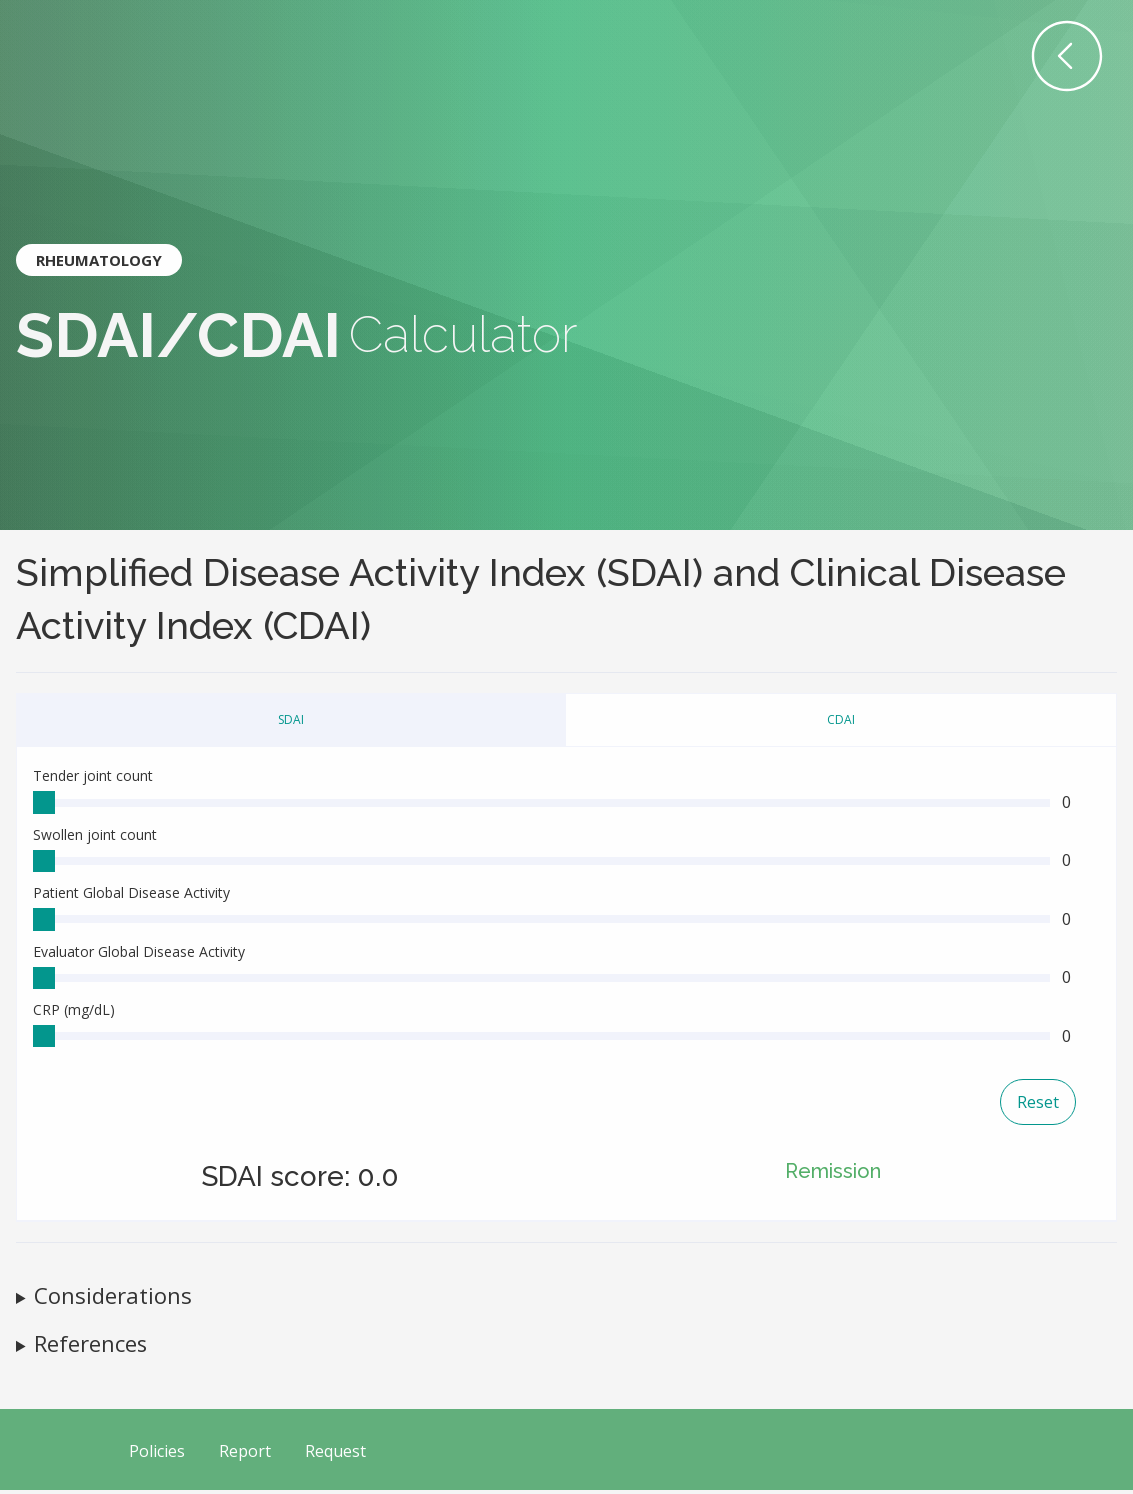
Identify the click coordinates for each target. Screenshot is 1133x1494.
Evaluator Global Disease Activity (139, 954)
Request (335, 1456)
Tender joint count (93, 775)
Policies (157, 1456)
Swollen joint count (95, 835)
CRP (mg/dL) (74, 1013)
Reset (1038, 1107)
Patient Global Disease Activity (131, 894)
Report (245, 1456)
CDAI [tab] (841, 719)
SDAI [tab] (291, 719)
